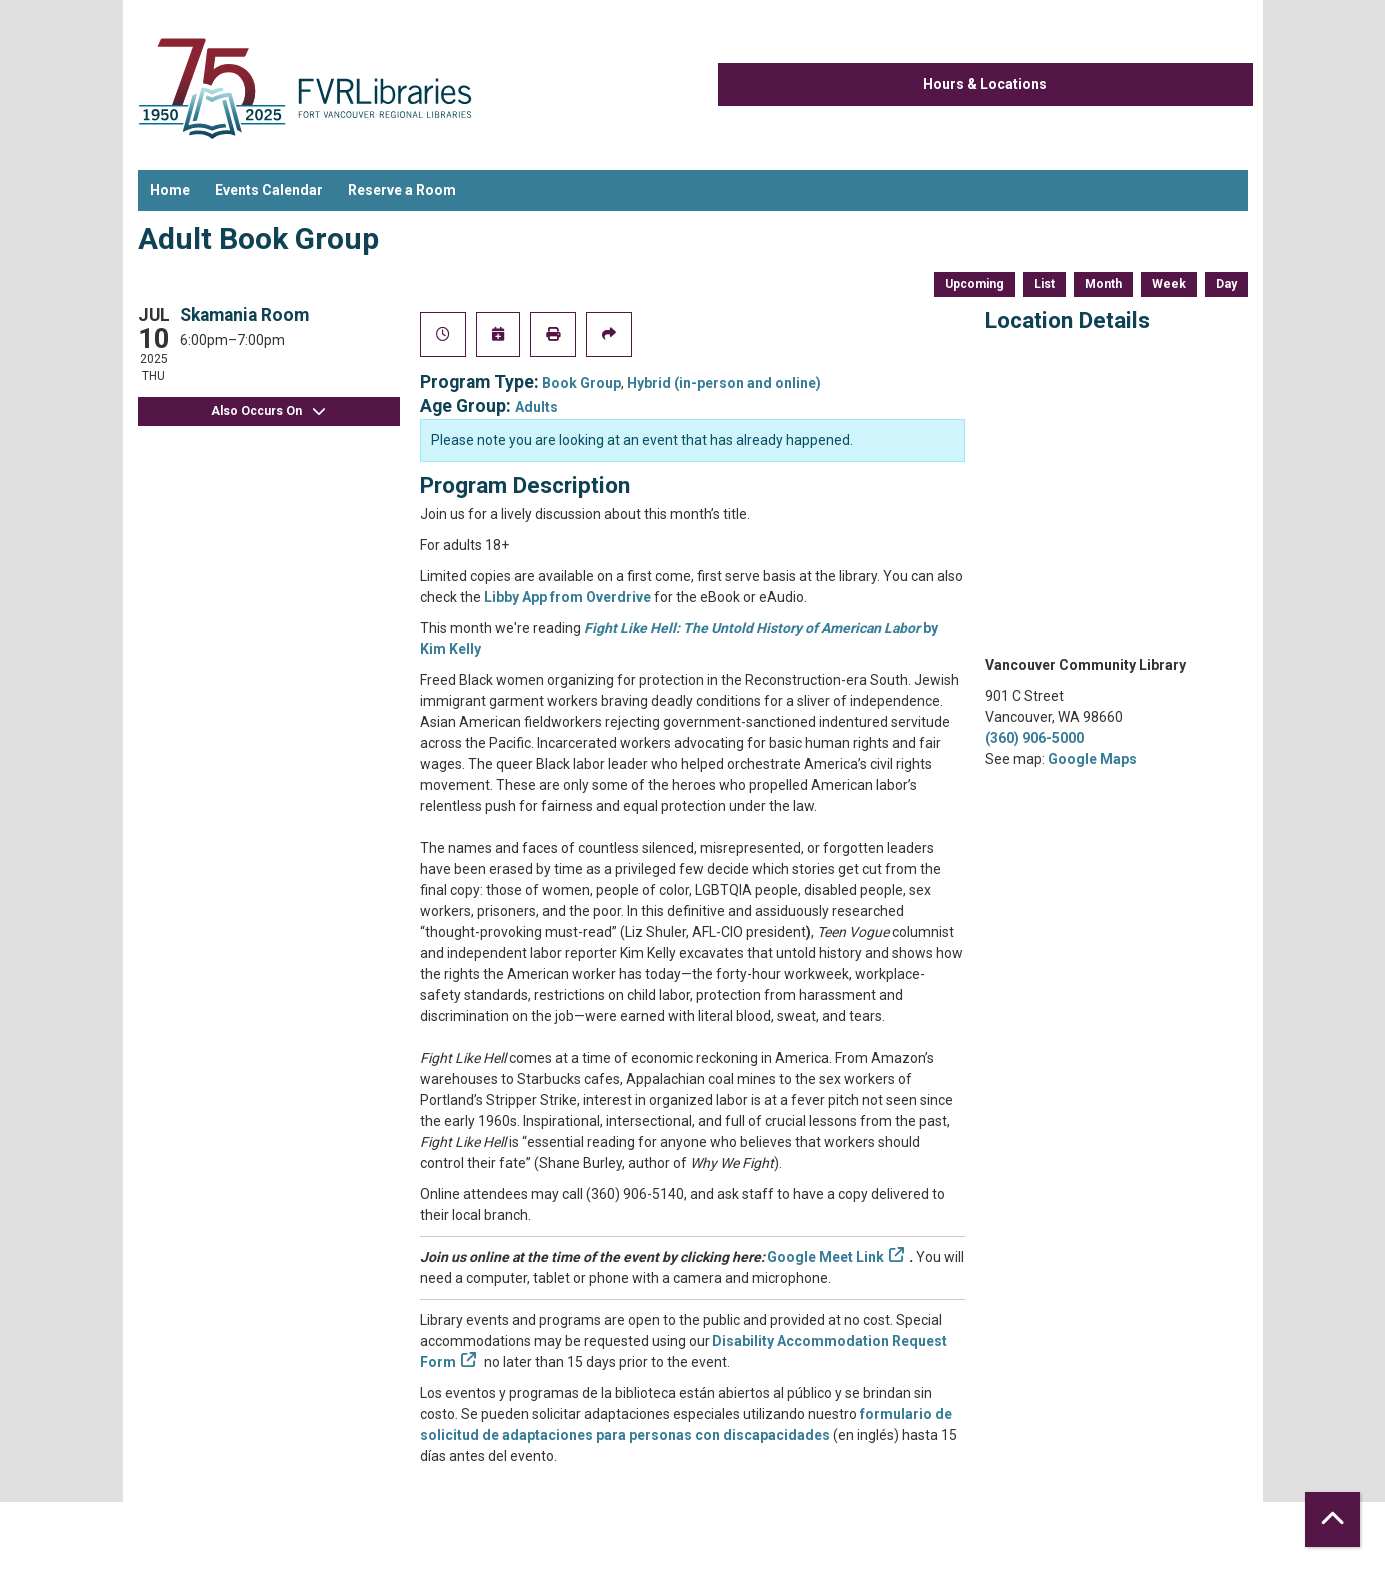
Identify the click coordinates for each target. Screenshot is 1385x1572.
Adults (536, 407)
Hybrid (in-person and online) (724, 383)
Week (1169, 284)
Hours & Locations (985, 84)
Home (170, 190)
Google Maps (1092, 759)
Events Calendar (269, 190)
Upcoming (974, 284)
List (1044, 284)
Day (1226, 284)
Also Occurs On (269, 411)
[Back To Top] (1332, 1519)
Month (1103, 284)
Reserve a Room (402, 190)
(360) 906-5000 (1034, 738)
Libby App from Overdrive (567, 597)
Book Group (581, 383)
